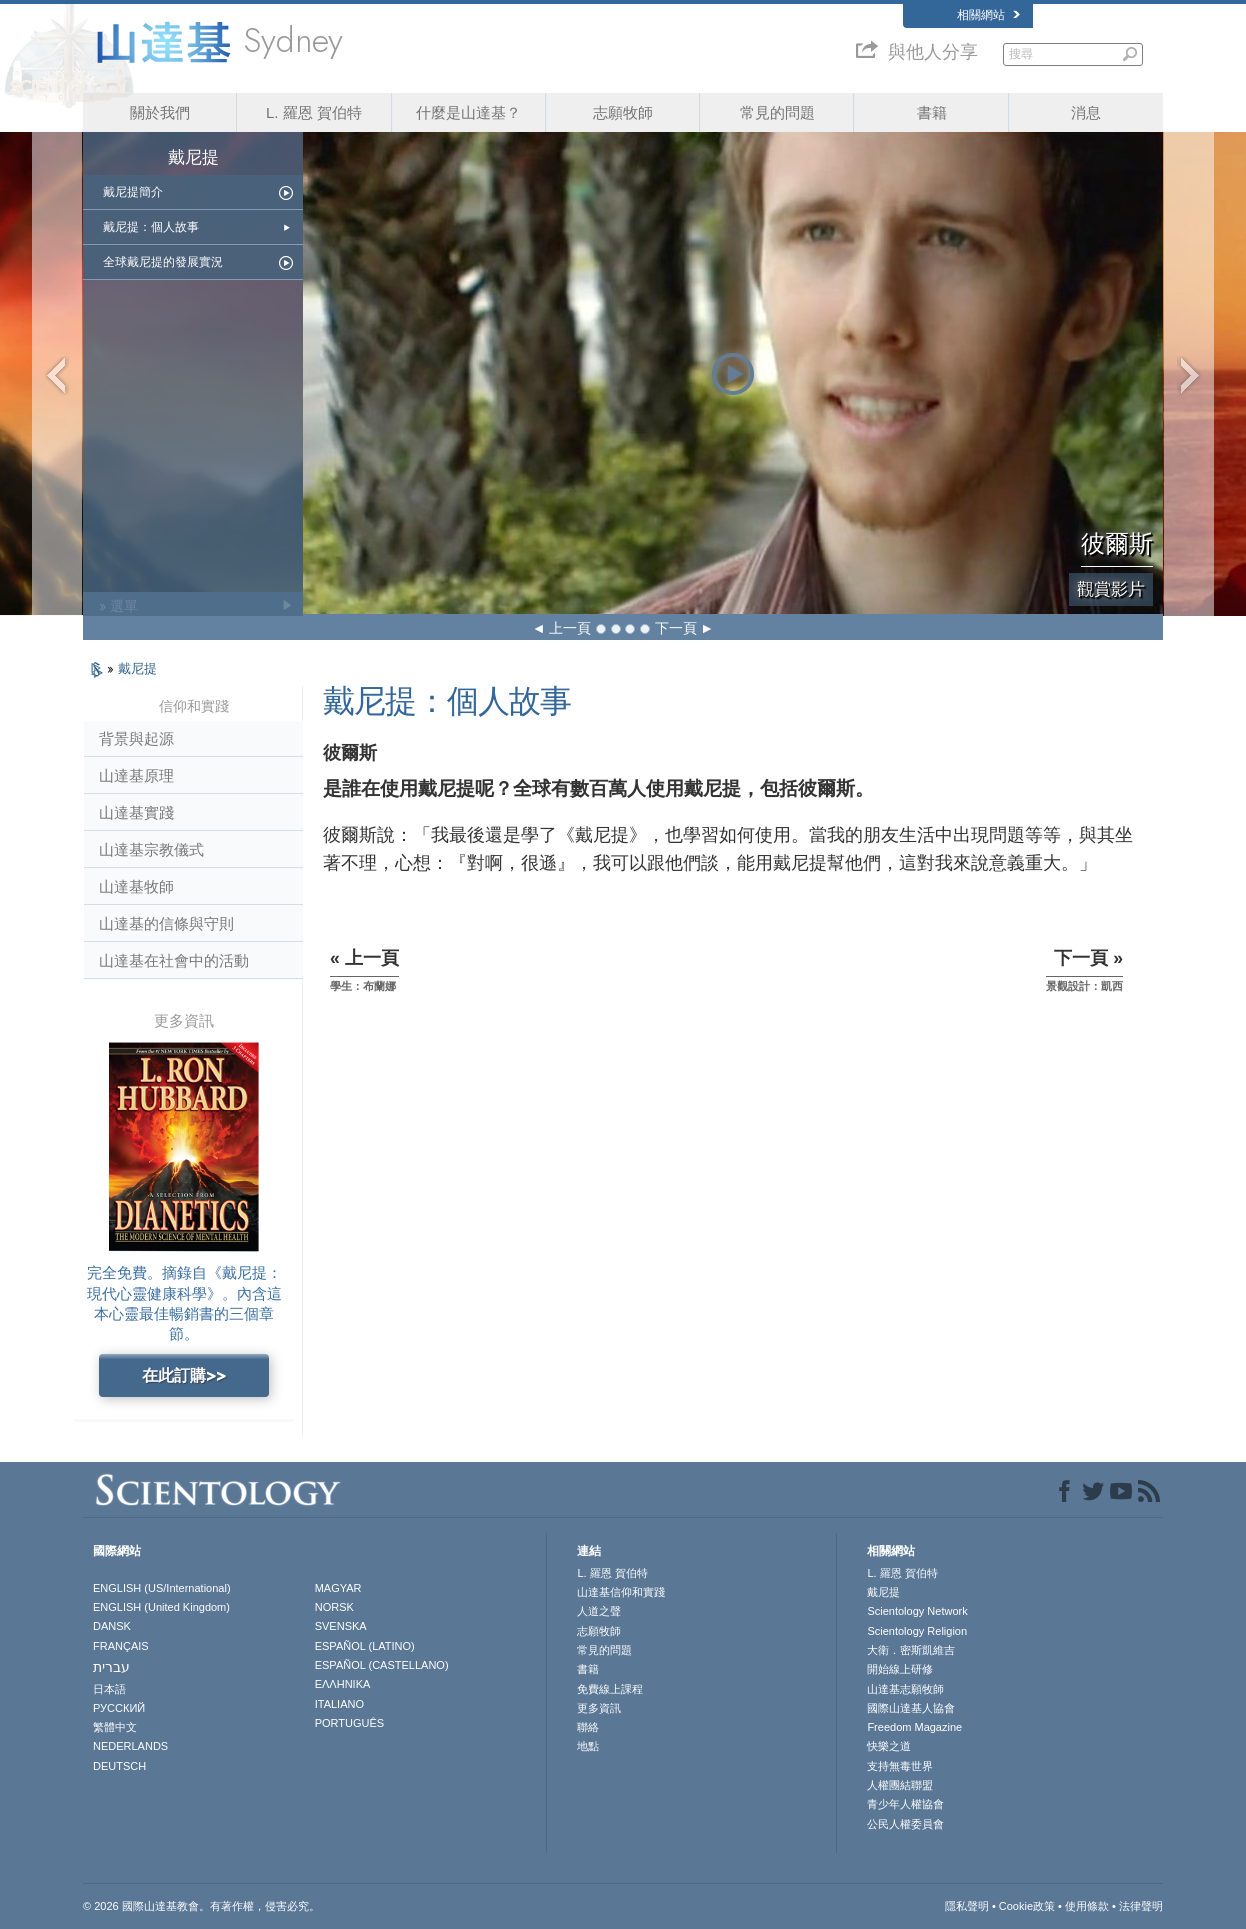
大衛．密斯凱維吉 (911, 1650)
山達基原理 (136, 775)
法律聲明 (1141, 1906)
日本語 (109, 1689)
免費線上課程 (610, 1689)
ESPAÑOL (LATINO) (365, 1646)
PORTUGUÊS (349, 1723)
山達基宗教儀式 (151, 849)
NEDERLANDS (130, 1746)
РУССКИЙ (119, 1708)
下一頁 (676, 628)
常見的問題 (777, 112)
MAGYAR (338, 1588)
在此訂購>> (184, 1375)
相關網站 (988, 15)
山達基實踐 (136, 812)
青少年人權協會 (905, 1804)
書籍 (932, 112)
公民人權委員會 (905, 1824)
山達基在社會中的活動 (174, 960)
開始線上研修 (900, 1669)
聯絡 (588, 1727)
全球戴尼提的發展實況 (163, 262)
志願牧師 (623, 112)
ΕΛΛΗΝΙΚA (343, 1684)
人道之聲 (599, 1611)
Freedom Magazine (914, 1727)
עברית (111, 1667)
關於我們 (160, 112)
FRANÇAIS (121, 1646)
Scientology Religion (917, 1631)
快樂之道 (889, 1746)
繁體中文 (115, 1727)
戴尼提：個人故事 (151, 227)
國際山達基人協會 (911, 1708)
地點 (588, 1746)
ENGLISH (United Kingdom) (161, 1607)
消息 (1086, 112)
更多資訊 (599, 1708)
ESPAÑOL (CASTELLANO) (382, 1665)
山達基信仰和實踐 (621, 1592)
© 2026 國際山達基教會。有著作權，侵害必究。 (201, 1906)
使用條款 (1087, 1906)
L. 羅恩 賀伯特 (314, 112)
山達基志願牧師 (905, 1689)
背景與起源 (136, 738)
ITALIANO (339, 1704)
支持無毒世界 (900, 1766)
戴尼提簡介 (133, 192)
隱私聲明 (967, 1906)
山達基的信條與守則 (166, 923)
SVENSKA (341, 1626)
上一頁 (570, 628)
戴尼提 (137, 668)
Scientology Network (917, 1611)
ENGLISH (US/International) (162, 1588)
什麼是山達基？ (468, 112)
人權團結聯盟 (900, 1785)
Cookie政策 (1027, 1906)
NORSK (334, 1607)
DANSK (112, 1626)
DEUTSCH (119, 1766)
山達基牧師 (136, 886)
